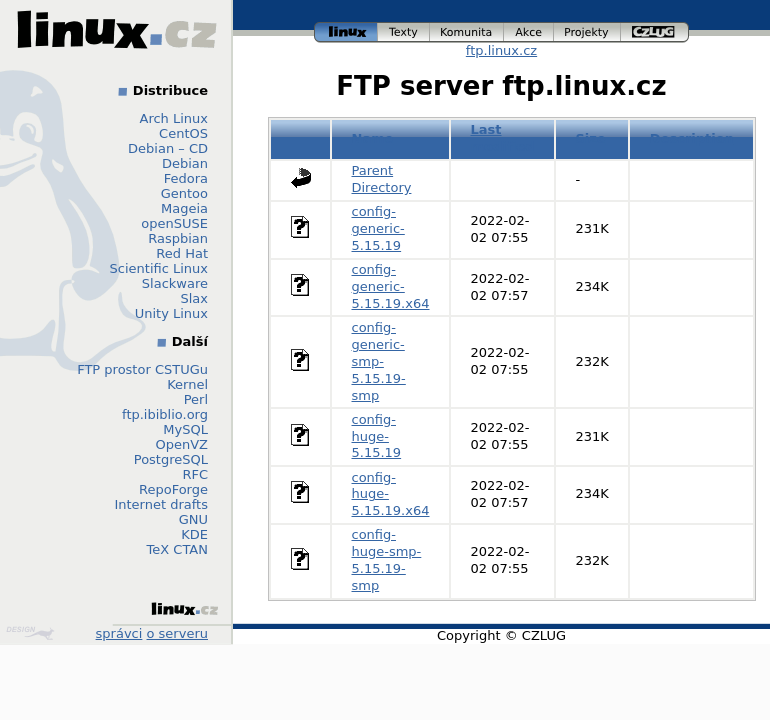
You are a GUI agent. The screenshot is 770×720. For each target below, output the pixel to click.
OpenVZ (181, 444)
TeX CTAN (177, 549)
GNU (193, 519)
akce (529, 32)
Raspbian (178, 238)
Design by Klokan (30, 633)
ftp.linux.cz (501, 50)
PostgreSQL (171, 459)
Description (692, 138)
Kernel (187, 384)
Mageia (184, 208)
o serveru (177, 633)
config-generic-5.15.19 (378, 228)
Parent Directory (382, 179)
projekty (587, 32)
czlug (655, 32)
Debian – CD (168, 148)
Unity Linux (171, 313)
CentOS (183, 133)
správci (119, 633)
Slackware (175, 283)
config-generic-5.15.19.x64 (391, 286)
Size (591, 138)
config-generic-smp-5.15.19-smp (379, 361)
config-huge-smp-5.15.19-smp (387, 560)
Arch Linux (174, 118)
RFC (195, 474)
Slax (194, 298)
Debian (185, 163)
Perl (196, 399)
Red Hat (182, 253)
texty (404, 32)
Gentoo (184, 193)
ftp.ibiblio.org (165, 414)
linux (346, 32)
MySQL (185, 429)
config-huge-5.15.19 (377, 436)
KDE (194, 534)
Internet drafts (161, 504)
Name (373, 138)
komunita (467, 32)
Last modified (503, 138)
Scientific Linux (159, 268)
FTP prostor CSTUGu (142, 369)
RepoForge (173, 489)
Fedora (186, 178)
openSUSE (174, 223)
